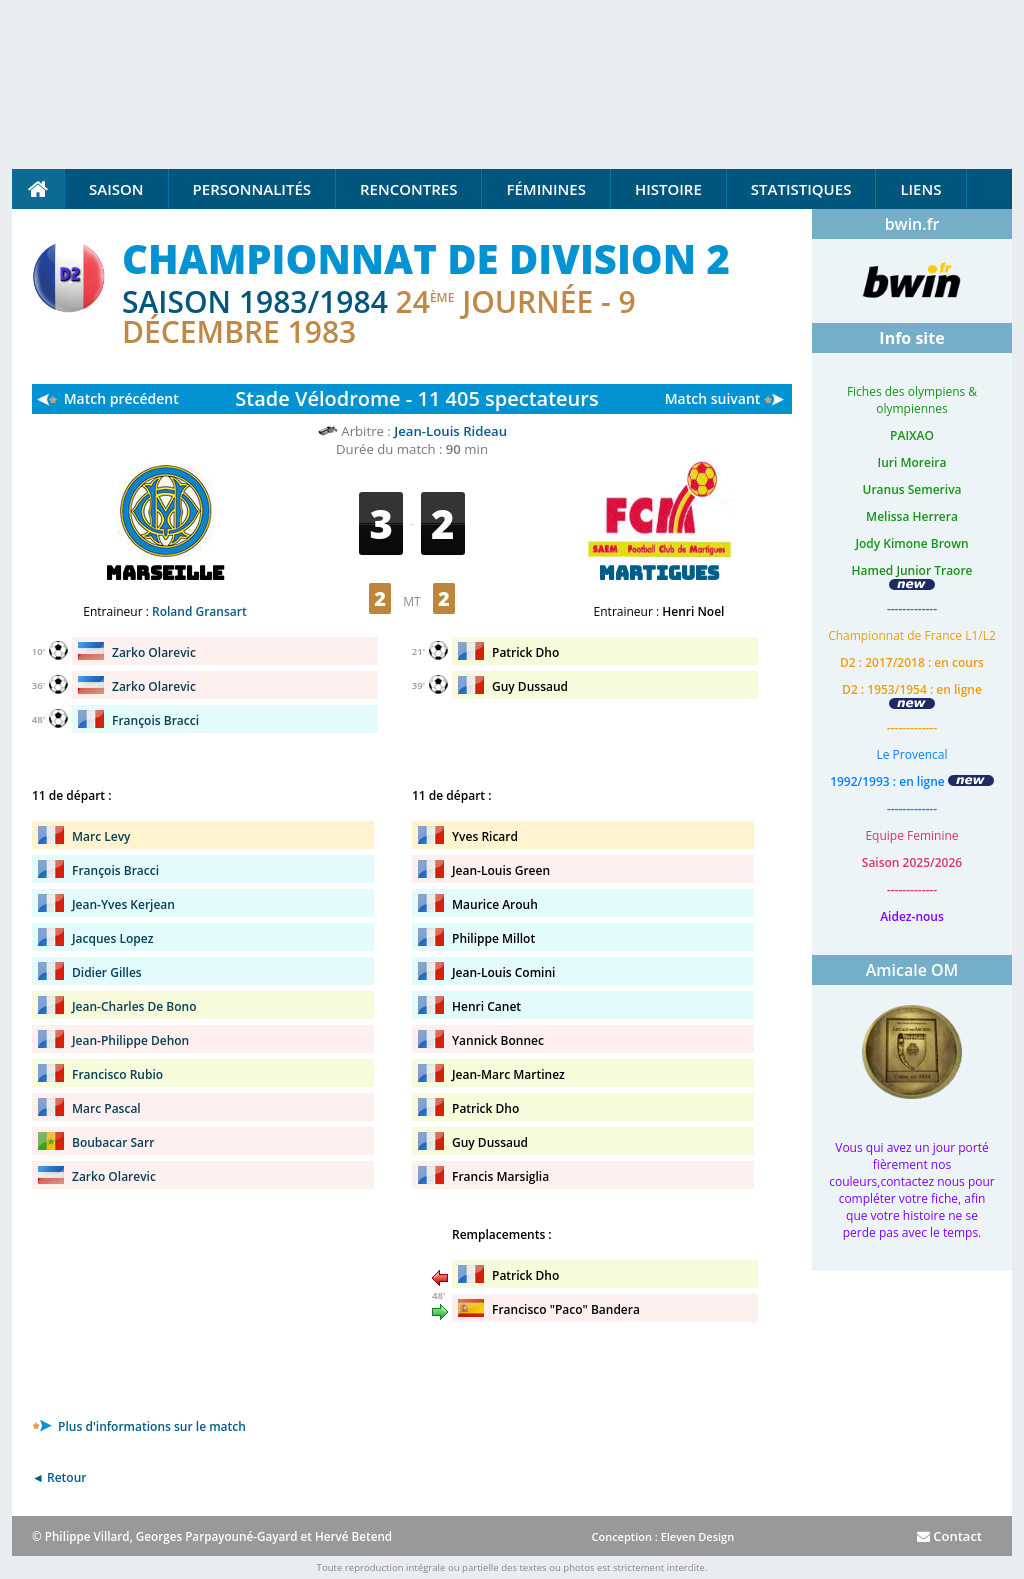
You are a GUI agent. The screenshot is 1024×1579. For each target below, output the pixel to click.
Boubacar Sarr (113, 1142)
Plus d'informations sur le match (139, 1426)
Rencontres (408, 189)
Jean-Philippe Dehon (130, 1040)
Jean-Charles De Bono (134, 1006)
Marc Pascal (106, 1108)
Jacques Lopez (112, 938)
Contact (949, 1536)
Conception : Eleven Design (662, 1536)
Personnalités (252, 189)
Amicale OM (912, 970)
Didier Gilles (107, 972)
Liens (920, 189)
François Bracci (155, 720)
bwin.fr (912, 224)
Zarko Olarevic (154, 652)
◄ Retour (59, 1477)
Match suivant (713, 398)
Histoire (668, 189)
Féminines (545, 189)
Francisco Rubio (117, 1074)
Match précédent (121, 398)
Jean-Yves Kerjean (123, 904)
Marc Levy (101, 836)
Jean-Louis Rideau (450, 431)
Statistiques (801, 189)
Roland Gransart (199, 611)
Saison (116, 189)
